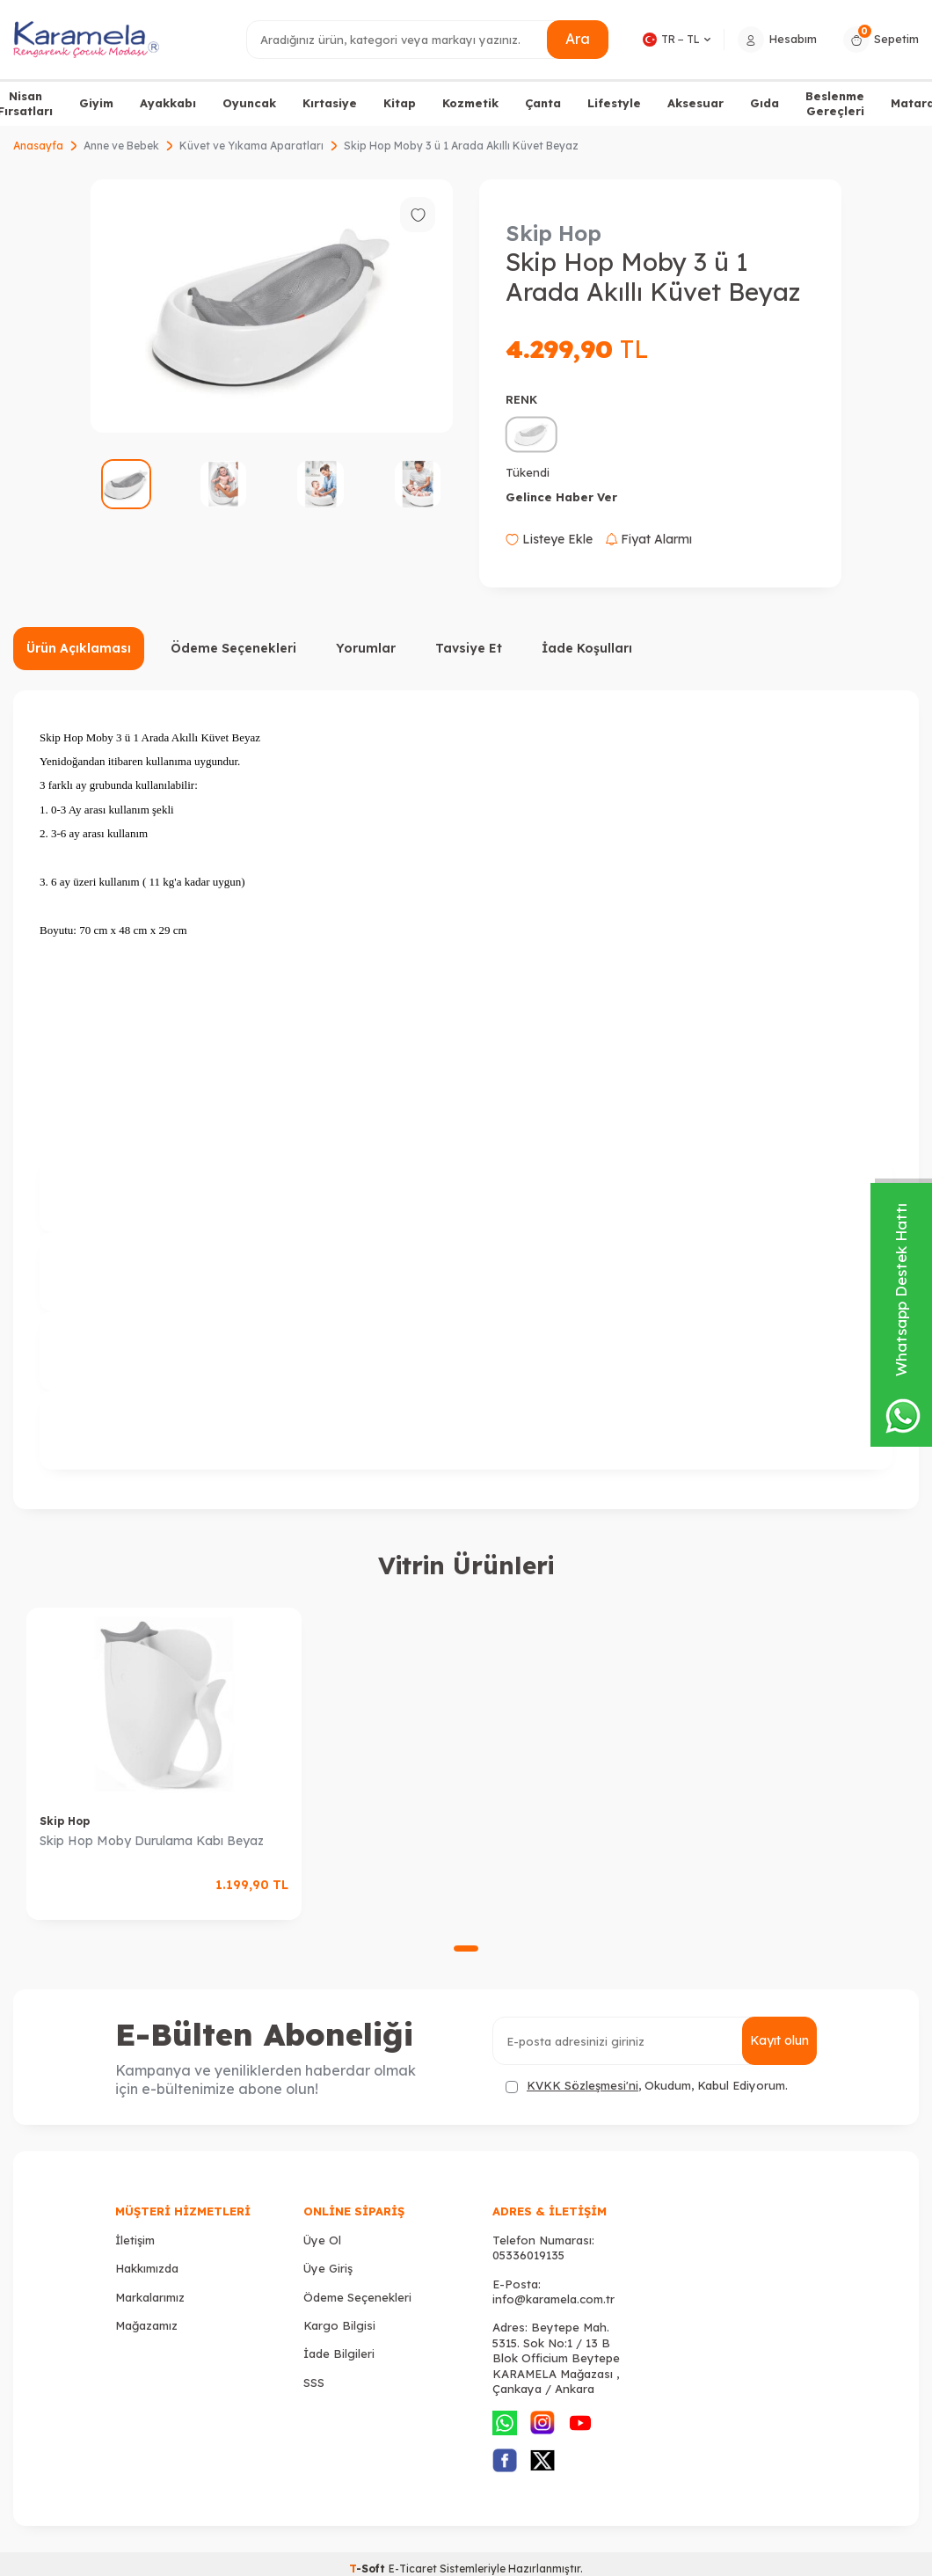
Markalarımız (150, 2297)
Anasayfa (38, 145)
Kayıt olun (779, 2040)
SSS (313, 2382)
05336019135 (528, 2255)
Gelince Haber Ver (561, 497)
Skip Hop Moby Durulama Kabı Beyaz (152, 1841)
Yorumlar (366, 648)
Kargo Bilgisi (339, 2325)
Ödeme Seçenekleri (233, 648)
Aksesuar (695, 103)
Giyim (96, 103)
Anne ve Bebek (121, 145)
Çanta (543, 103)
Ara (577, 38)
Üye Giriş (328, 2268)
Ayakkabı (168, 103)
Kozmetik (470, 103)
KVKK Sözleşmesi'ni (582, 2085)
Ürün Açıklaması (78, 648)
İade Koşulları (587, 648)
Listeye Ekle (549, 539)
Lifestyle (614, 103)
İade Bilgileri (339, 2353)
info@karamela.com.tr (553, 2299)
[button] (466, 1948)
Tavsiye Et (468, 648)
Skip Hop (553, 233)
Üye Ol (322, 2240)
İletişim (135, 2240)
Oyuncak (249, 103)
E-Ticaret (413, 2568)
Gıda (764, 103)
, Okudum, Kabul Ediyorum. (647, 2085)
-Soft (369, 2568)
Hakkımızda (146, 2268)
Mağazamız (146, 2325)
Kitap (399, 103)
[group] (272, 306)
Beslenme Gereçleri (834, 103)
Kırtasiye (329, 103)
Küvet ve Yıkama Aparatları (251, 145)
